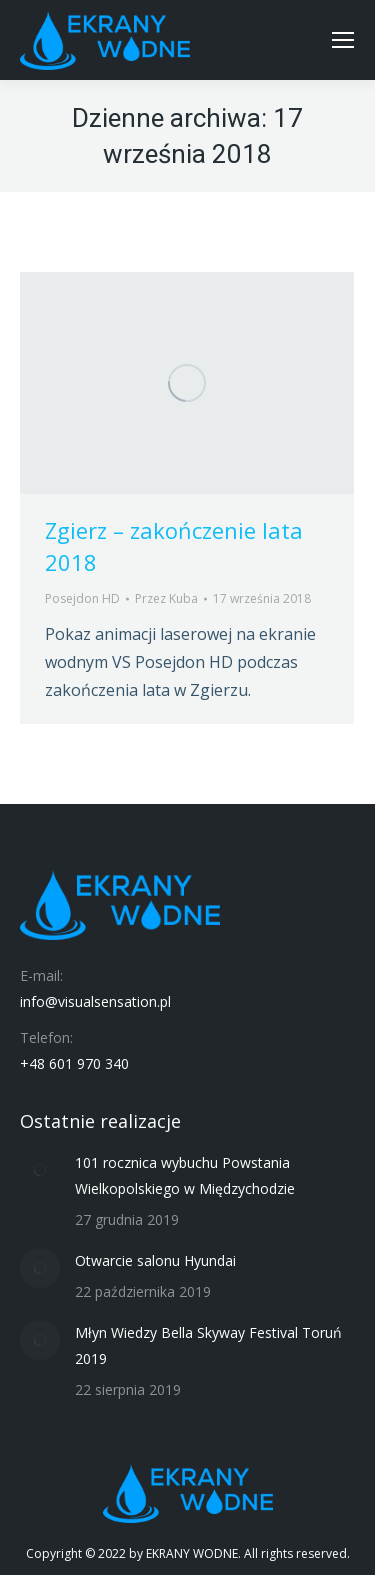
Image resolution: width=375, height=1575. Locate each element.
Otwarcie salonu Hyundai (155, 1260)
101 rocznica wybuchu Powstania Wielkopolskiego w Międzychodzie (185, 1175)
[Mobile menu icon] (343, 40)
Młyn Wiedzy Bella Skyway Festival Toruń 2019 (208, 1345)
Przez (166, 598)
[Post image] (40, 1170)
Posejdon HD (82, 598)
